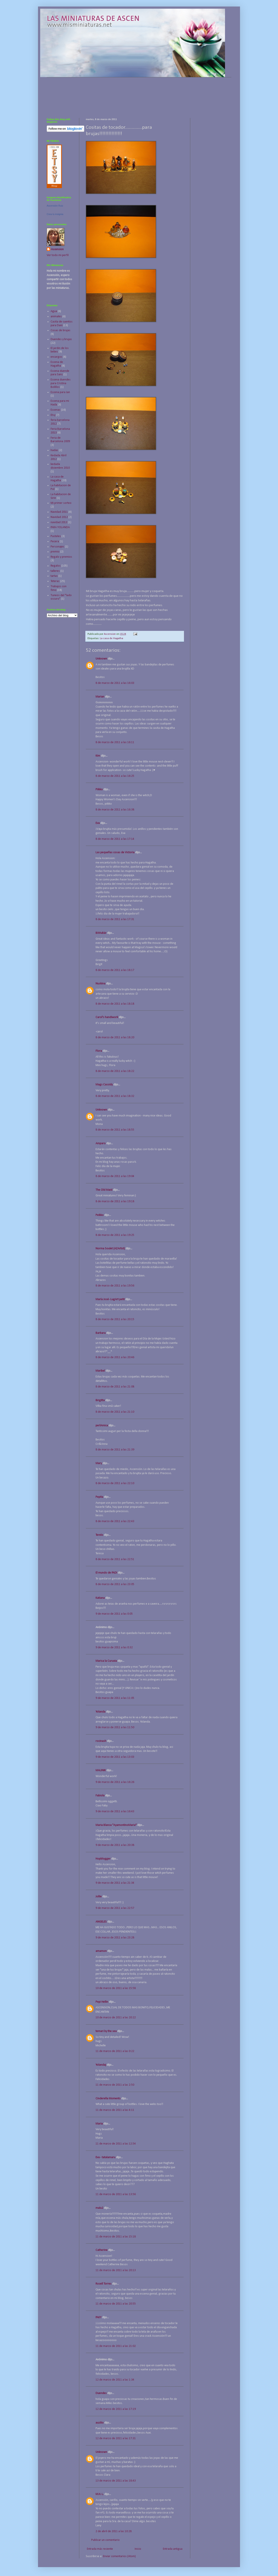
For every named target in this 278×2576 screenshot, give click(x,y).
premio (55, 551)
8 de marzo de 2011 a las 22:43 (115, 1521)
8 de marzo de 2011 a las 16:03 (115, 683)
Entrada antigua (172, 2549)
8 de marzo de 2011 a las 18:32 (115, 1096)
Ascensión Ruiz (55, 205)
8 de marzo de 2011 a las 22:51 (115, 1559)
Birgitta (100, 1400)
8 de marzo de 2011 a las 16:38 (115, 809)
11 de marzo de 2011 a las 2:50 (115, 2085)
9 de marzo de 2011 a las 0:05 (114, 1613)
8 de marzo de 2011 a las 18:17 (115, 970)
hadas (54, 450)
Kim (98, 755)
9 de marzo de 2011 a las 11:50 (115, 1727)
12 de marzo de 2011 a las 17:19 (116, 2409)
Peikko (100, 1215)
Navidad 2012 (59, 517)
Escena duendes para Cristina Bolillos (61, 383)
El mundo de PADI (106, 1572)
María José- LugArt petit (110, 1299)
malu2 (99, 2208)
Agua (54, 311)
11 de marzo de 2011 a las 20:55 (116, 2303)
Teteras (55, 581)
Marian (100, 696)
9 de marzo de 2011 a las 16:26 (115, 1782)
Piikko (99, 789)
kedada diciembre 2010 (60, 466)
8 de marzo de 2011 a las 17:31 (115, 919)
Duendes (101, 2393)
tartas (54, 576)
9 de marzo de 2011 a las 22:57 (115, 1908)
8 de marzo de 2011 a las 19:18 (115, 1201)
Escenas (55, 410)
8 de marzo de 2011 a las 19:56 (115, 1285)
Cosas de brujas (60, 330)
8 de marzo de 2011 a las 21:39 (115, 1449)
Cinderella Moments (108, 2098)
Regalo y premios (61, 557)
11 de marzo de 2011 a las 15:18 (116, 2236)
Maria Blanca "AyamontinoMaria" (116, 1825)
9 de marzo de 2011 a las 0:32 (114, 1647)
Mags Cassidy (104, 1084)
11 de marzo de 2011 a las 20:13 (116, 2270)
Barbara (101, 1333)
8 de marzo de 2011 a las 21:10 (115, 1412)
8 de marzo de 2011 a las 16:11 (115, 742)
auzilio (100, 2422)
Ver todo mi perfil (58, 255)
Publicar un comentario (105, 2540)
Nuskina (100, 983)
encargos (56, 357)
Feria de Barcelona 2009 (60, 439)
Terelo (99, 1535)
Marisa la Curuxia (106, 1661)
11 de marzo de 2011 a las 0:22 (115, 2051)
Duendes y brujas (61, 339)
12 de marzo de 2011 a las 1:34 (115, 2379)
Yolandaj (101, 2065)
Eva (98, 823)
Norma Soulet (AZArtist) (110, 1248)
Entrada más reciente (100, 2549)
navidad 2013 (59, 522)
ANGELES (101, 1921)
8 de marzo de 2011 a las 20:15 (115, 1319)
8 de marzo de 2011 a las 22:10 (115, 1483)
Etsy (53, 415)
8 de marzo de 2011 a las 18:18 (115, 1003)
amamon (101, 1951)
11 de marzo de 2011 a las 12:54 (116, 2143)
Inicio (138, 2549)
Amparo (101, 1143)
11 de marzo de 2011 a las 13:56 (116, 2194)
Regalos (56, 565)
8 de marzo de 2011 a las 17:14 (115, 839)
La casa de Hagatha (111, 638)
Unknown (101, 658)
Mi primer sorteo (61, 503)
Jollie (99, 1896)
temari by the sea (106, 2031)
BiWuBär (101, 933)
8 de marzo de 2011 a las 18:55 (115, 1129)
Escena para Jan (60, 392)
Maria (99, 2123)
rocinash (101, 1741)
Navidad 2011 (59, 512)
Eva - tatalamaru (105, 2157)
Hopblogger (103, 1858)
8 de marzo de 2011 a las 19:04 (115, 1176)
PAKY (98, 2317)
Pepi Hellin (102, 2002)
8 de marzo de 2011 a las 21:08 (115, 1386)
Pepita (99, 1497)
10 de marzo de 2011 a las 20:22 (116, 2017)
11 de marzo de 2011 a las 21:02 (116, 2346)
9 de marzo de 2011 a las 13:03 (115, 1757)
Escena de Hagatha (57, 363)
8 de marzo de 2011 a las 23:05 (115, 1584)
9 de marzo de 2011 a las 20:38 (115, 1845)
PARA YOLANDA (60, 527)
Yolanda (100, 1711)
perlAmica (102, 1425)
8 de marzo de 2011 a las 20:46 (115, 1357)
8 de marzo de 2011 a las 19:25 (115, 1235)
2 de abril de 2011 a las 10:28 (114, 2531)
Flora (99, 1051)
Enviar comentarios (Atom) (119, 2556)
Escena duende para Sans (60, 372)
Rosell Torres (103, 2283)
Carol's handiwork (107, 1017)
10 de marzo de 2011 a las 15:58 (116, 1988)
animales (56, 316)
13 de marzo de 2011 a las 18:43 (116, 2480)
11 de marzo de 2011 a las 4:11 (115, 2110)
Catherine (102, 2250)
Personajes (57, 546)
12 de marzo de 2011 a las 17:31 (116, 2438)
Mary (99, 1463)
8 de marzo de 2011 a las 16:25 (115, 776)
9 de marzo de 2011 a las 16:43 (115, 1811)
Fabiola (100, 1795)
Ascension (57, 249)
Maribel (100, 1370)
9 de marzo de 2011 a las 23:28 (115, 1937)
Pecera (55, 541)
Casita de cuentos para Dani (62, 323)
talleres (55, 571)
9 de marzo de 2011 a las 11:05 (115, 1698)
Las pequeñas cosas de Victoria (115, 852)
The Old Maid (104, 1190)
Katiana (100, 1598)
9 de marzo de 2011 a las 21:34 (115, 1883)
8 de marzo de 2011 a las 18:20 (115, 1037)
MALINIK (101, 1770)
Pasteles (56, 536)
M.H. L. (100, 2494)
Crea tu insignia (55, 214)
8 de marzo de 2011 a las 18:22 (115, 1071)
